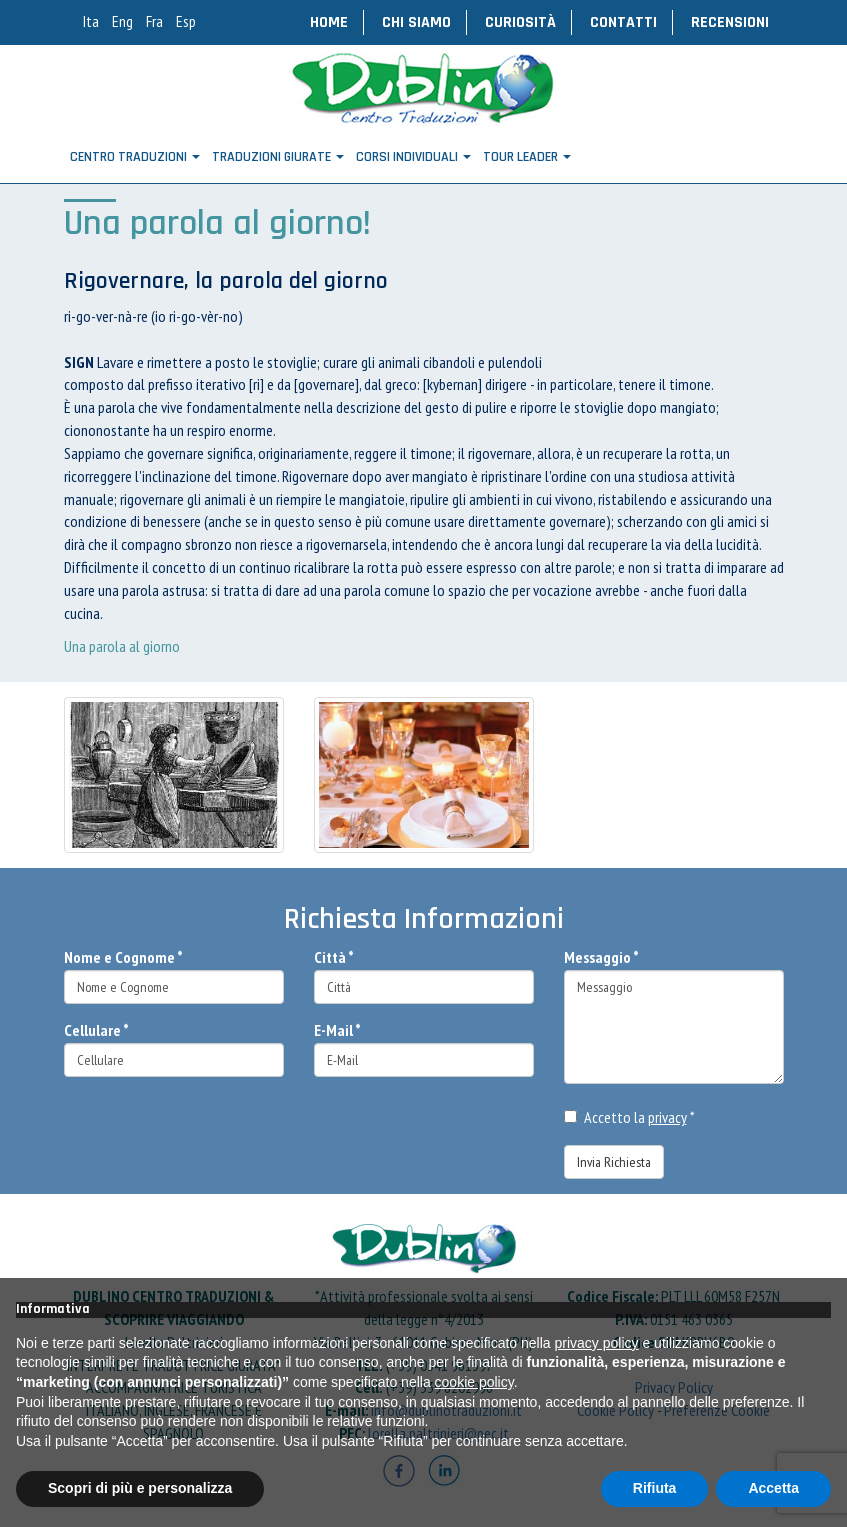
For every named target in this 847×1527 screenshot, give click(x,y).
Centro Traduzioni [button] (135, 157)
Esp (186, 21)
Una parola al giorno (122, 646)
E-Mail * (337, 1030)
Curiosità (520, 22)
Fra (154, 21)
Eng (122, 21)
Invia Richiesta (614, 1162)
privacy (667, 1117)
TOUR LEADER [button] (527, 157)
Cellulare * (96, 1030)
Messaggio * (601, 957)
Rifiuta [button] (655, 1488)
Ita (91, 21)
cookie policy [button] (474, 1382)
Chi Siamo (416, 22)
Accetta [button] (773, 1488)
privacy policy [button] (597, 1343)
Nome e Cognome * (123, 957)
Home (329, 22)
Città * (334, 957)
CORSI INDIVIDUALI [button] (413, 157)
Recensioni (730, 22)
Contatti (623, 22)
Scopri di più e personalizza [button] (140, 1488)
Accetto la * (629, 1117)
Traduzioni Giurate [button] (278, 157)
